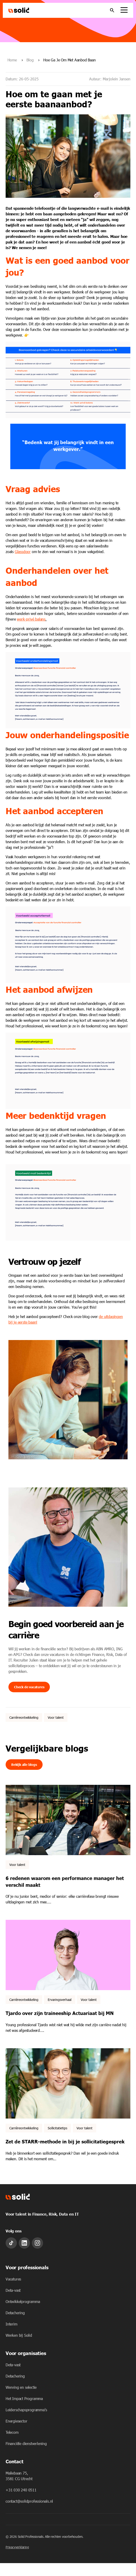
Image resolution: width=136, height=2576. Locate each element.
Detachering (15, 2312)
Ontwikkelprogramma (23, 2301)
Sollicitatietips (57, 2128)
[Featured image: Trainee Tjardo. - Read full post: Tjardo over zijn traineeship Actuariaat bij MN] (68, 1955)
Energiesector (16, 2421)
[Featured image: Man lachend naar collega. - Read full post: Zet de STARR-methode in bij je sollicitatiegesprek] (68, 2083)
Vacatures (13, 2278)
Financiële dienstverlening (26, 2443)
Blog (29, 59)
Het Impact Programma (24, 2398)
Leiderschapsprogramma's (26, 2409)
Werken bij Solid (19, 2335)
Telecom (12, 2432)
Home (12, 59)
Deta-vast (13, 2290)
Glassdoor (23, 551)
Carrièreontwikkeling (23, 1717)
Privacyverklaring (17, 2547)
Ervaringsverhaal (59, 1999)
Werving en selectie (21, 2387)
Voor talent (56, 1717)
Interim (11, 2323)
